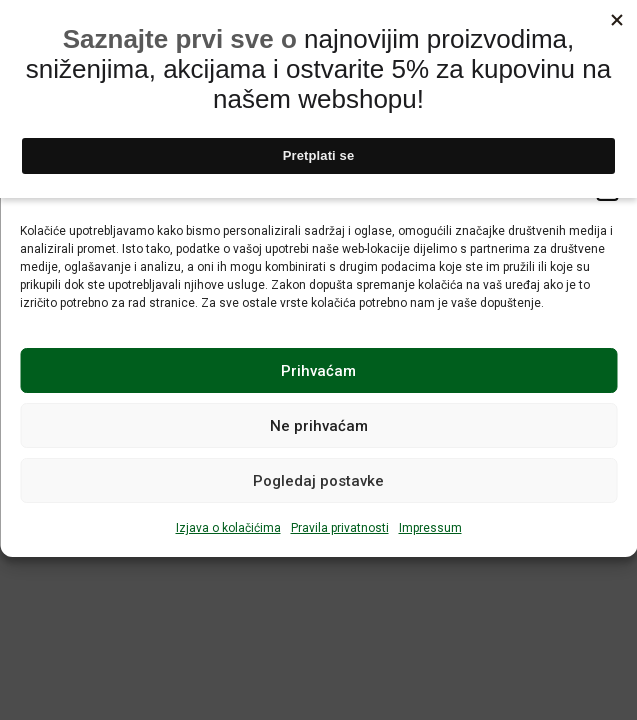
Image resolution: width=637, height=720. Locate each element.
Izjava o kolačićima (228, 528)
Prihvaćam (318, 371)
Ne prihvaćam (319, 426)
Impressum (430, 528)
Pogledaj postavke (318, 481)
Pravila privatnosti (340, 528)
